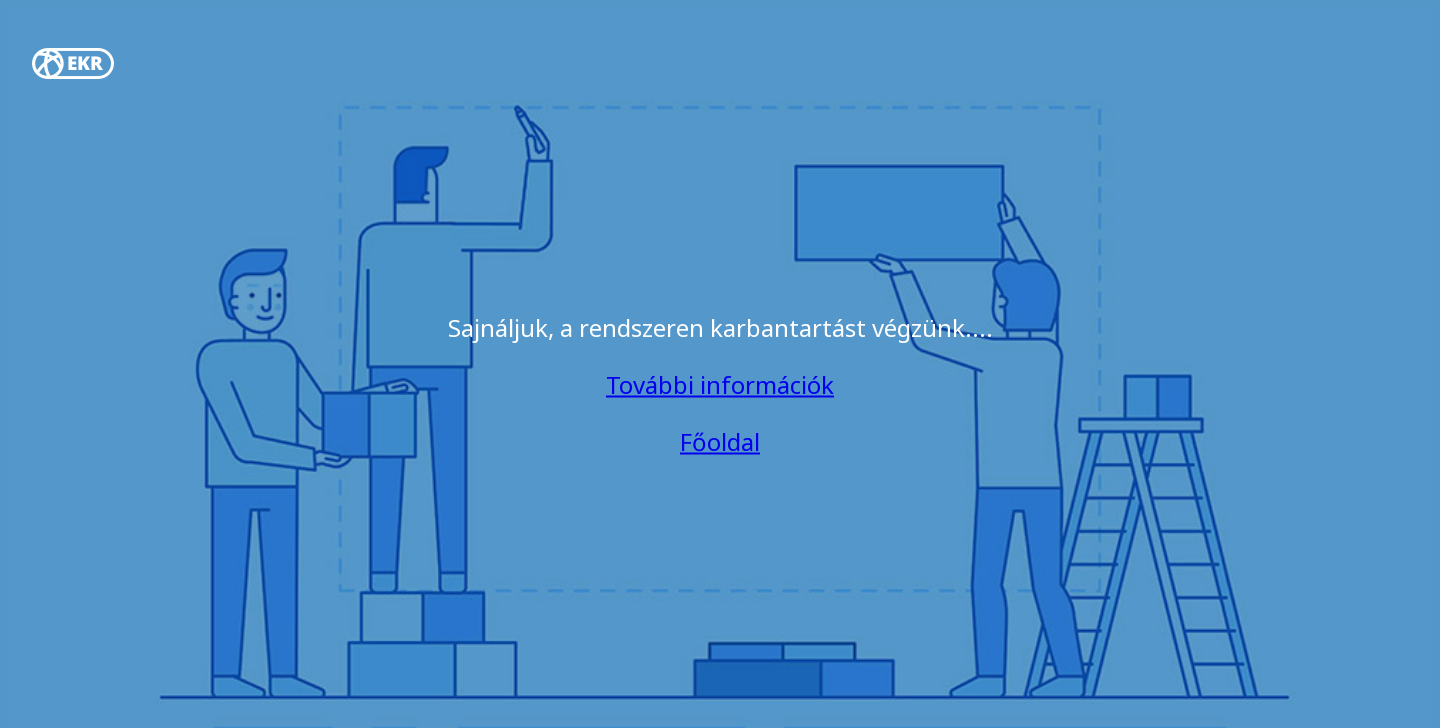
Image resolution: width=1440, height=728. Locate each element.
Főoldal (720, 441)
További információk (720, 384)
